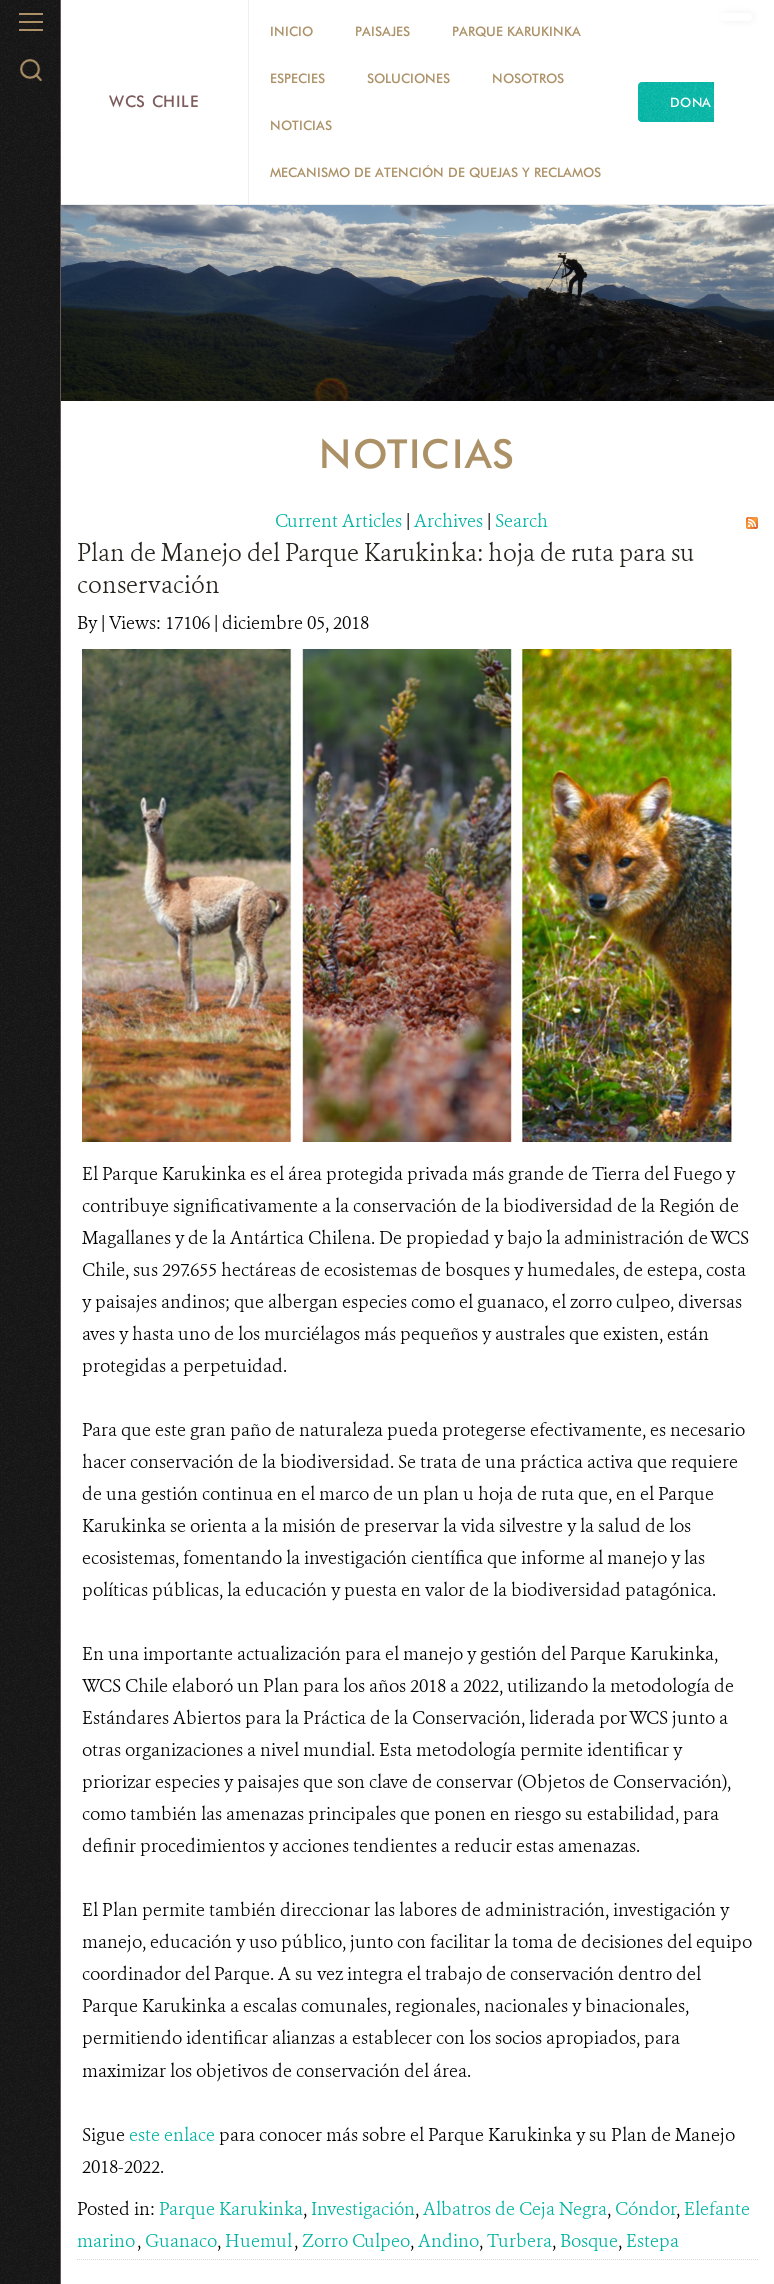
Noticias (301, 125)
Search (521, 521)
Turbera (519, 2241)
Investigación (363, 2209)
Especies (297, 78)
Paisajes (382, 31)
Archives (448, 521)
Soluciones (408, 78)
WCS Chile (154, 101)
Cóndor (645, 2209)
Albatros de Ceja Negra (515, 2209)
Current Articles (338, 521)
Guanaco (181, 2241)
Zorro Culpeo (356, 2241)
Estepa (652, 2241)
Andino (448, 2241)
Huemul (259, 2241)
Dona (691, 102)
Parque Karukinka (516, 31)
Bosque (589, 2241)
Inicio (291, 31)
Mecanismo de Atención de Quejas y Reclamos (435, 172)
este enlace (172, 2135)
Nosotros (528, 78)
